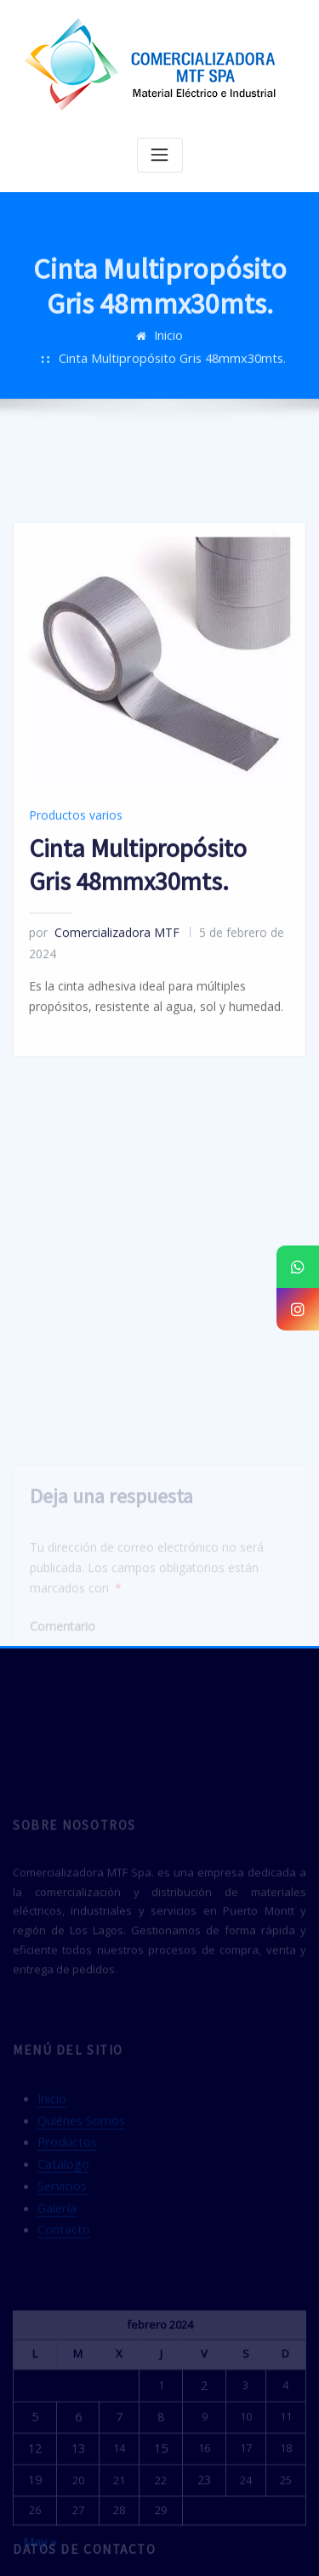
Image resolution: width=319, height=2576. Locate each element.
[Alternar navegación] (160, 154)
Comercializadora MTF (96, 999)
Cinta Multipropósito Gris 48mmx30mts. (193, 351)
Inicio (56, 351)
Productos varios (70, 884)
